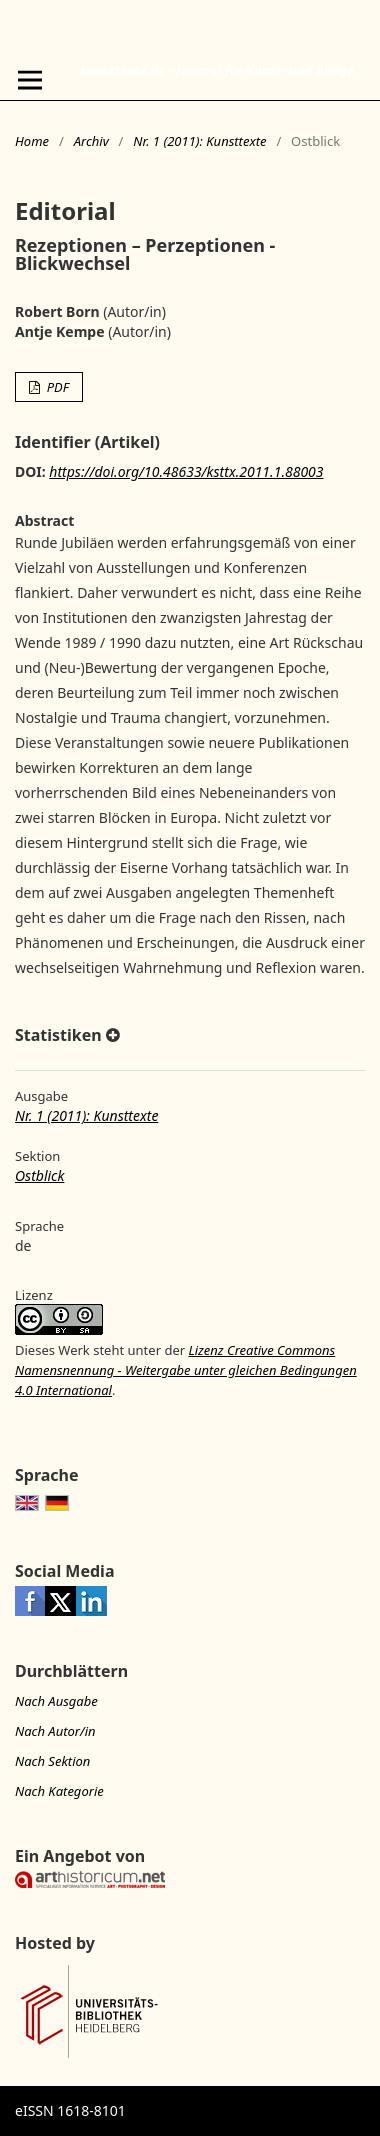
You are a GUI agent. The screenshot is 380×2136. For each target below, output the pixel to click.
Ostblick (39, 1175)
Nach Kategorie (59, 1791)
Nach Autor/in (55, 1731)
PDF (56, 387)
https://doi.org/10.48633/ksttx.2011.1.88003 (186, 471)
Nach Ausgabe (56, 1701)
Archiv (91, 141)
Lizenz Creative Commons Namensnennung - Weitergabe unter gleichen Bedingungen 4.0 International (186, 1370)
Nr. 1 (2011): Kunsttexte (199, 141)
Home (32, 141)
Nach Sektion (52, 1761)
